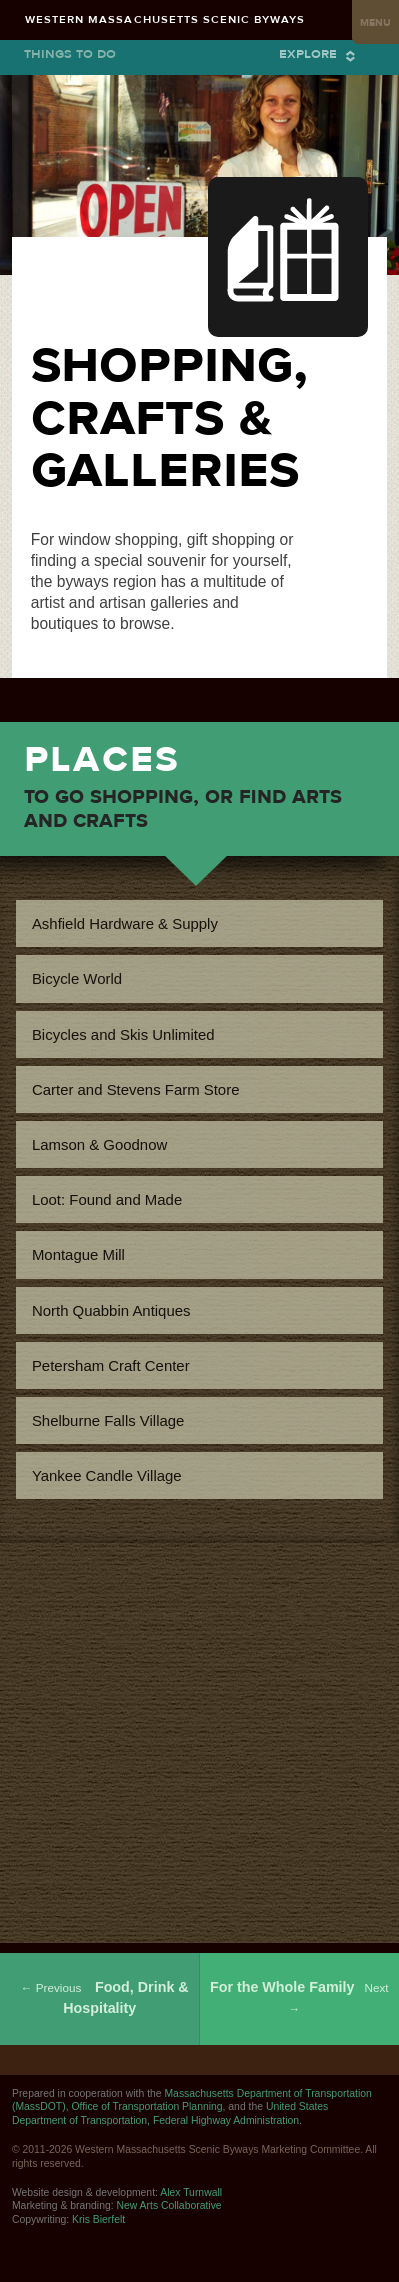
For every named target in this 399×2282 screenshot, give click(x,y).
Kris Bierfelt (98, 2219)
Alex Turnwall (191, 2192)
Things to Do (70, 53)
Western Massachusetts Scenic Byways (165, 19)
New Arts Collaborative (169, 2205)
